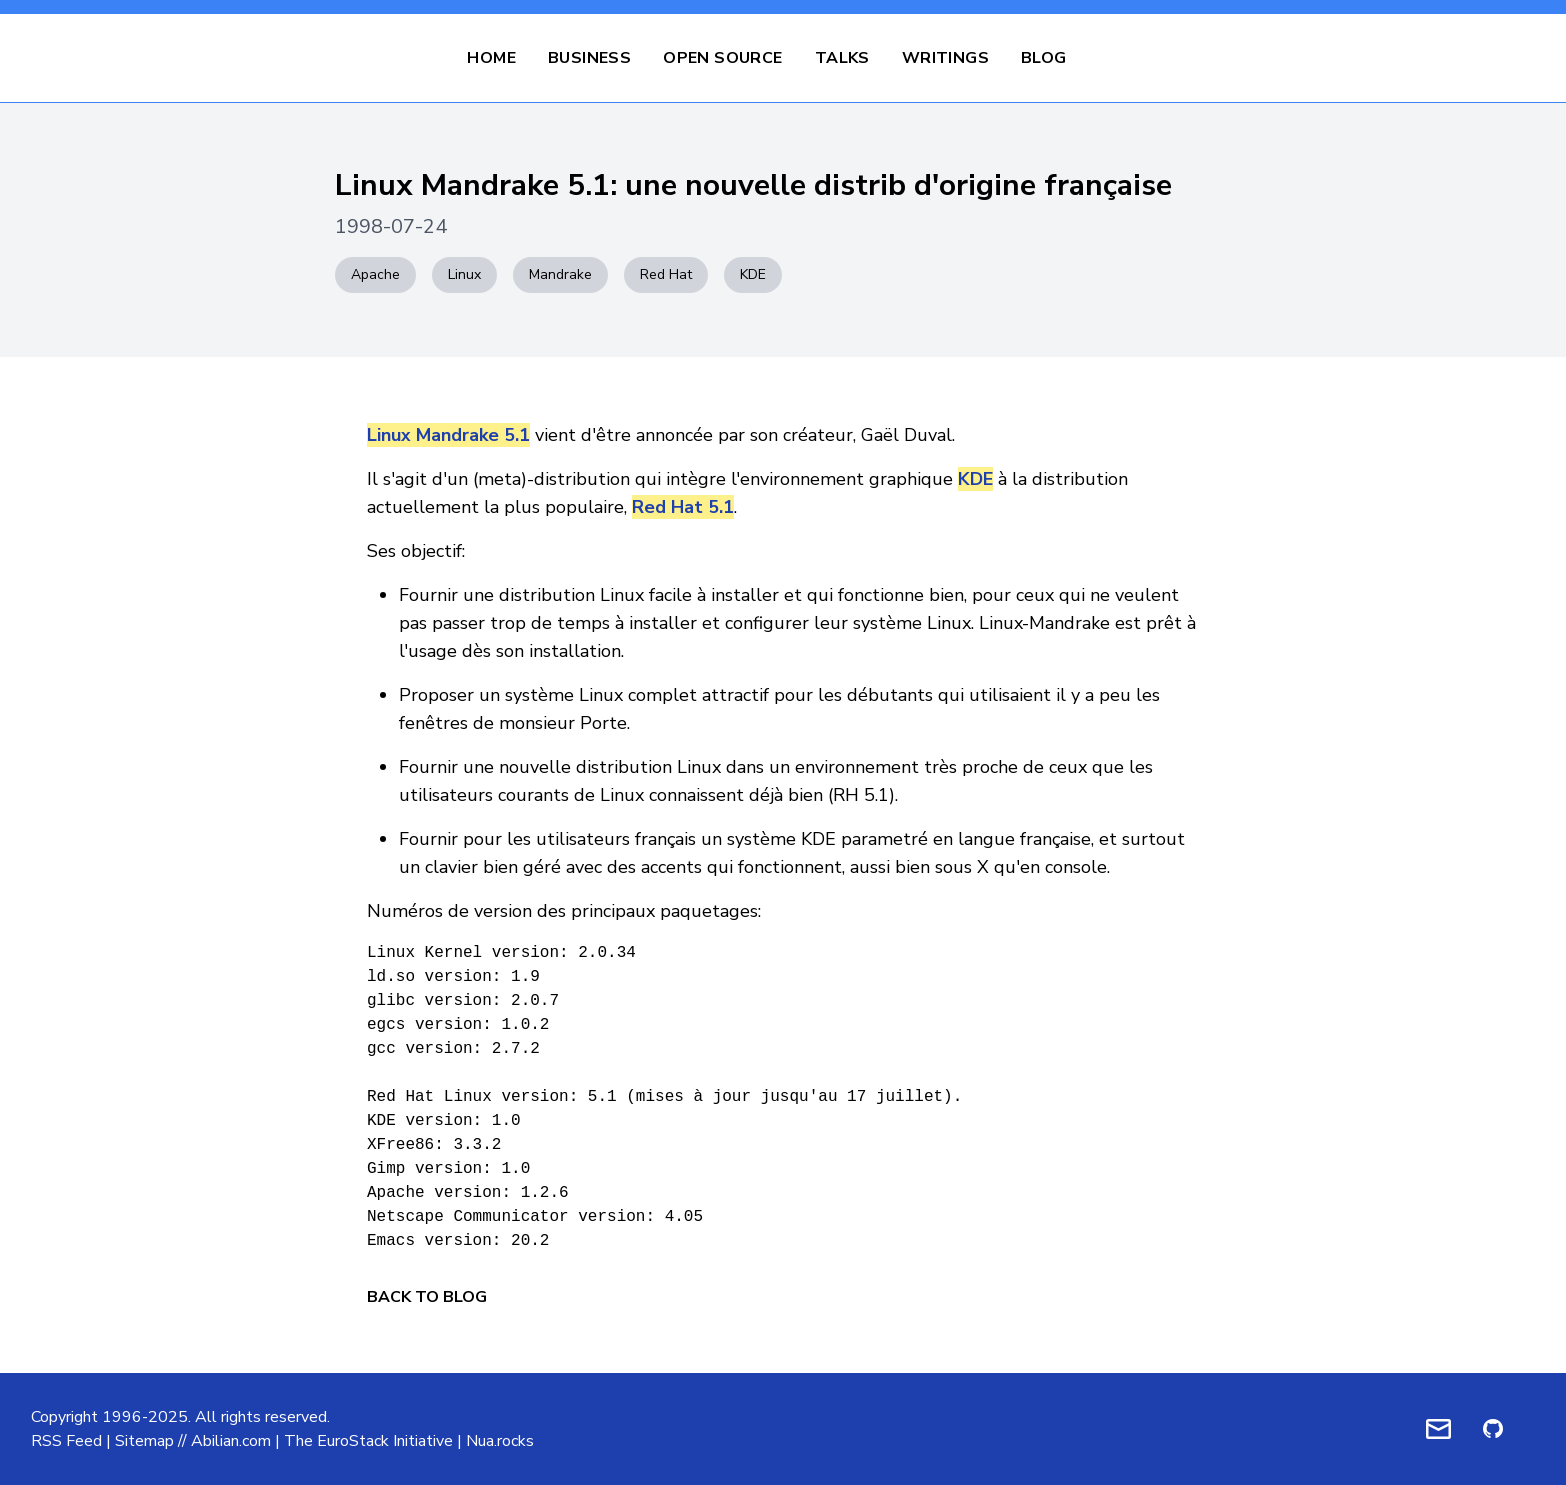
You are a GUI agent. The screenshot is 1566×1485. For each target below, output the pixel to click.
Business (589, 58)
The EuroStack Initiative (368, 1441)
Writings (945, 58)
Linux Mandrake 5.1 (448, 435)
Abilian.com (231, 1441)
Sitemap (144, 1441)
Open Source (722, 58)
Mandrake (560, 274)
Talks (842, 58)
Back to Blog (427, 1297)
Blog (1044, 58)
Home (491, 58)
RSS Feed (66, 1441)
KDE (753, 274)
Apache (375, 274)
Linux (464, 274)
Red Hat (666, 274)
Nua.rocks (500, 1441)
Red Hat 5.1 (683, 507)
